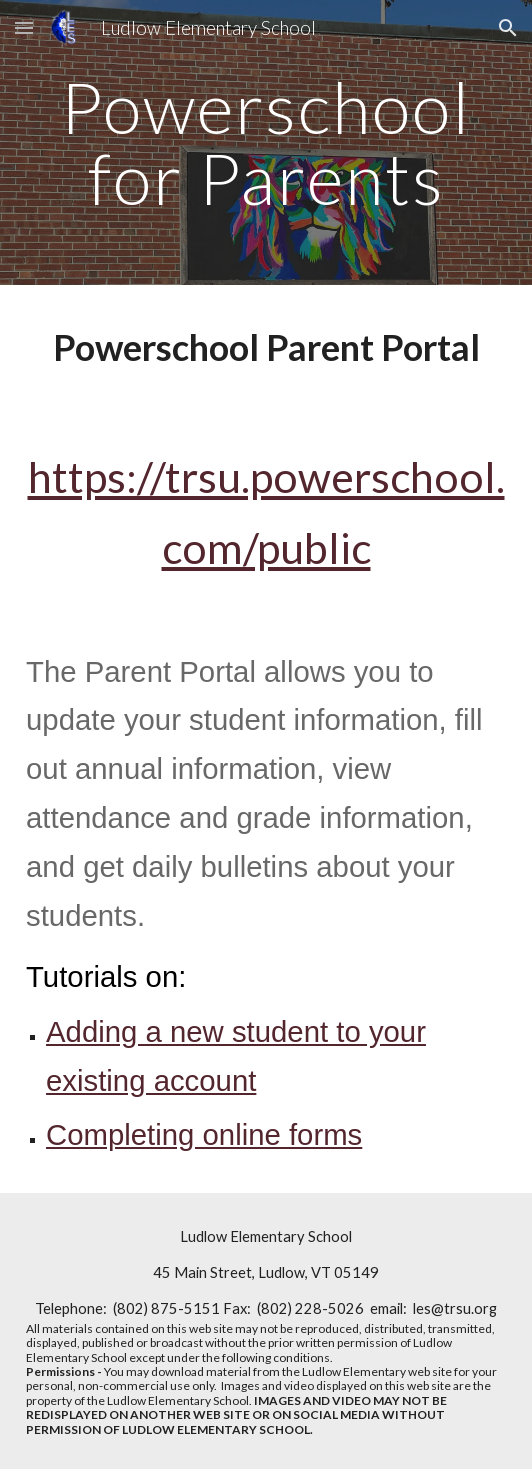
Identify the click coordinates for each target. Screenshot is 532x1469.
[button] (24, 27)
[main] (266, 142)
